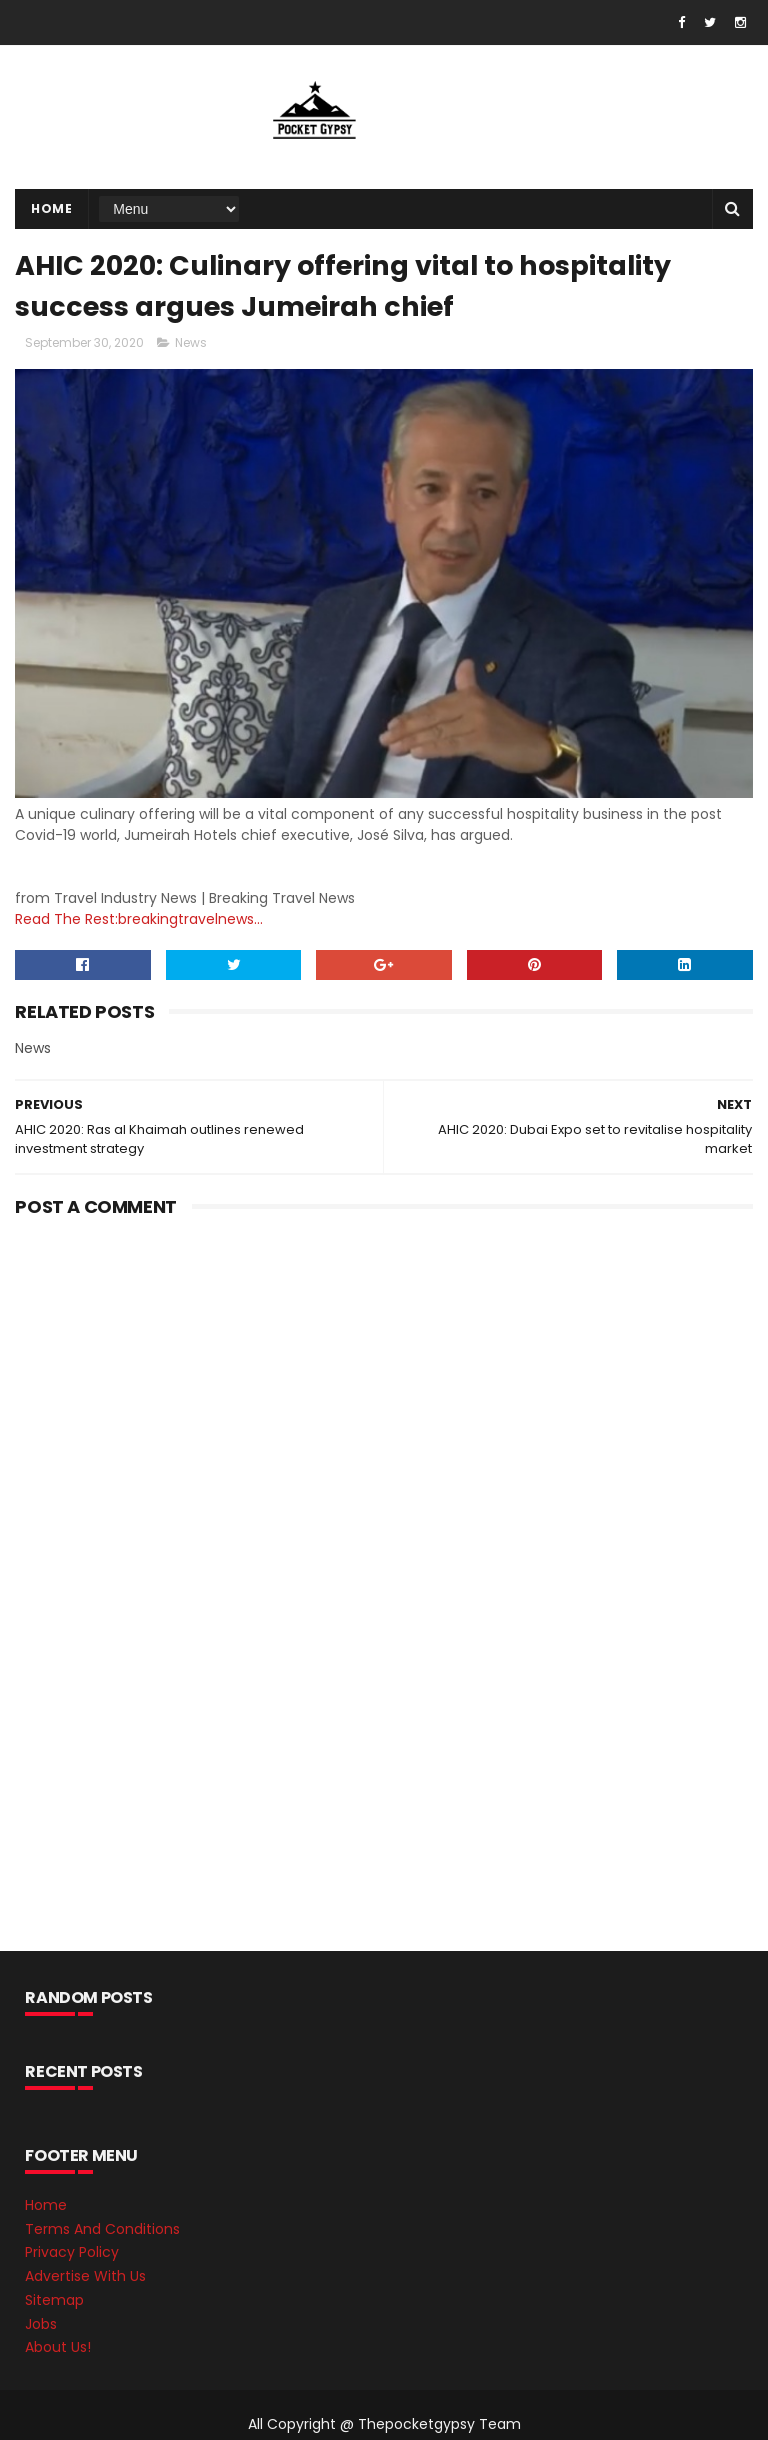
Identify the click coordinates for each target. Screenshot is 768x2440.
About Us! (58, 2347)
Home (51, 208)
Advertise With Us (85, 2276)
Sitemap (54, 2300)
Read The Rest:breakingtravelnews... (139, 919)
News (191, 342)
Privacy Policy (72, 2252)
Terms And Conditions (102, 2229)
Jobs (41, 2324)
